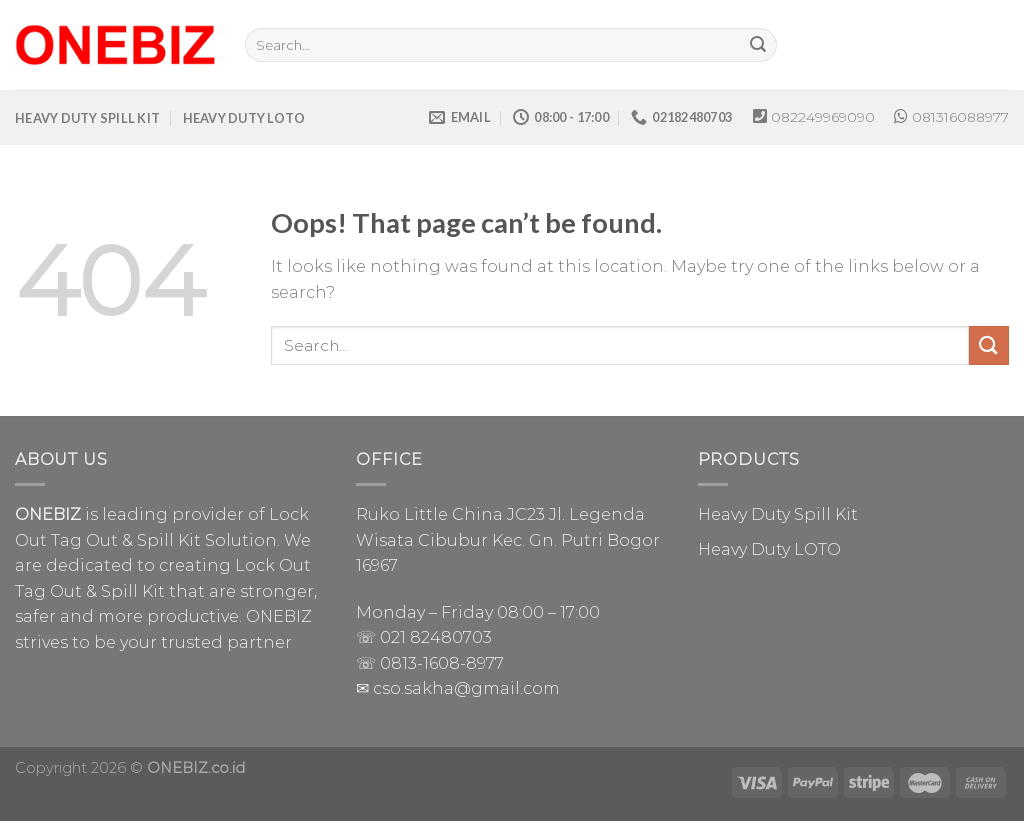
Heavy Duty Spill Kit (778, 514)
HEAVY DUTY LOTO (244, 118)
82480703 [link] (451, 637)
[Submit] (759, 45)
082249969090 (823, 117)
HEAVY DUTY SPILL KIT (87, 118)
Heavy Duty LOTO (769, 549)
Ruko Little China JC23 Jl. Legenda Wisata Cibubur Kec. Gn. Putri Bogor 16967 (508, 540)
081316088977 (960, 117)
